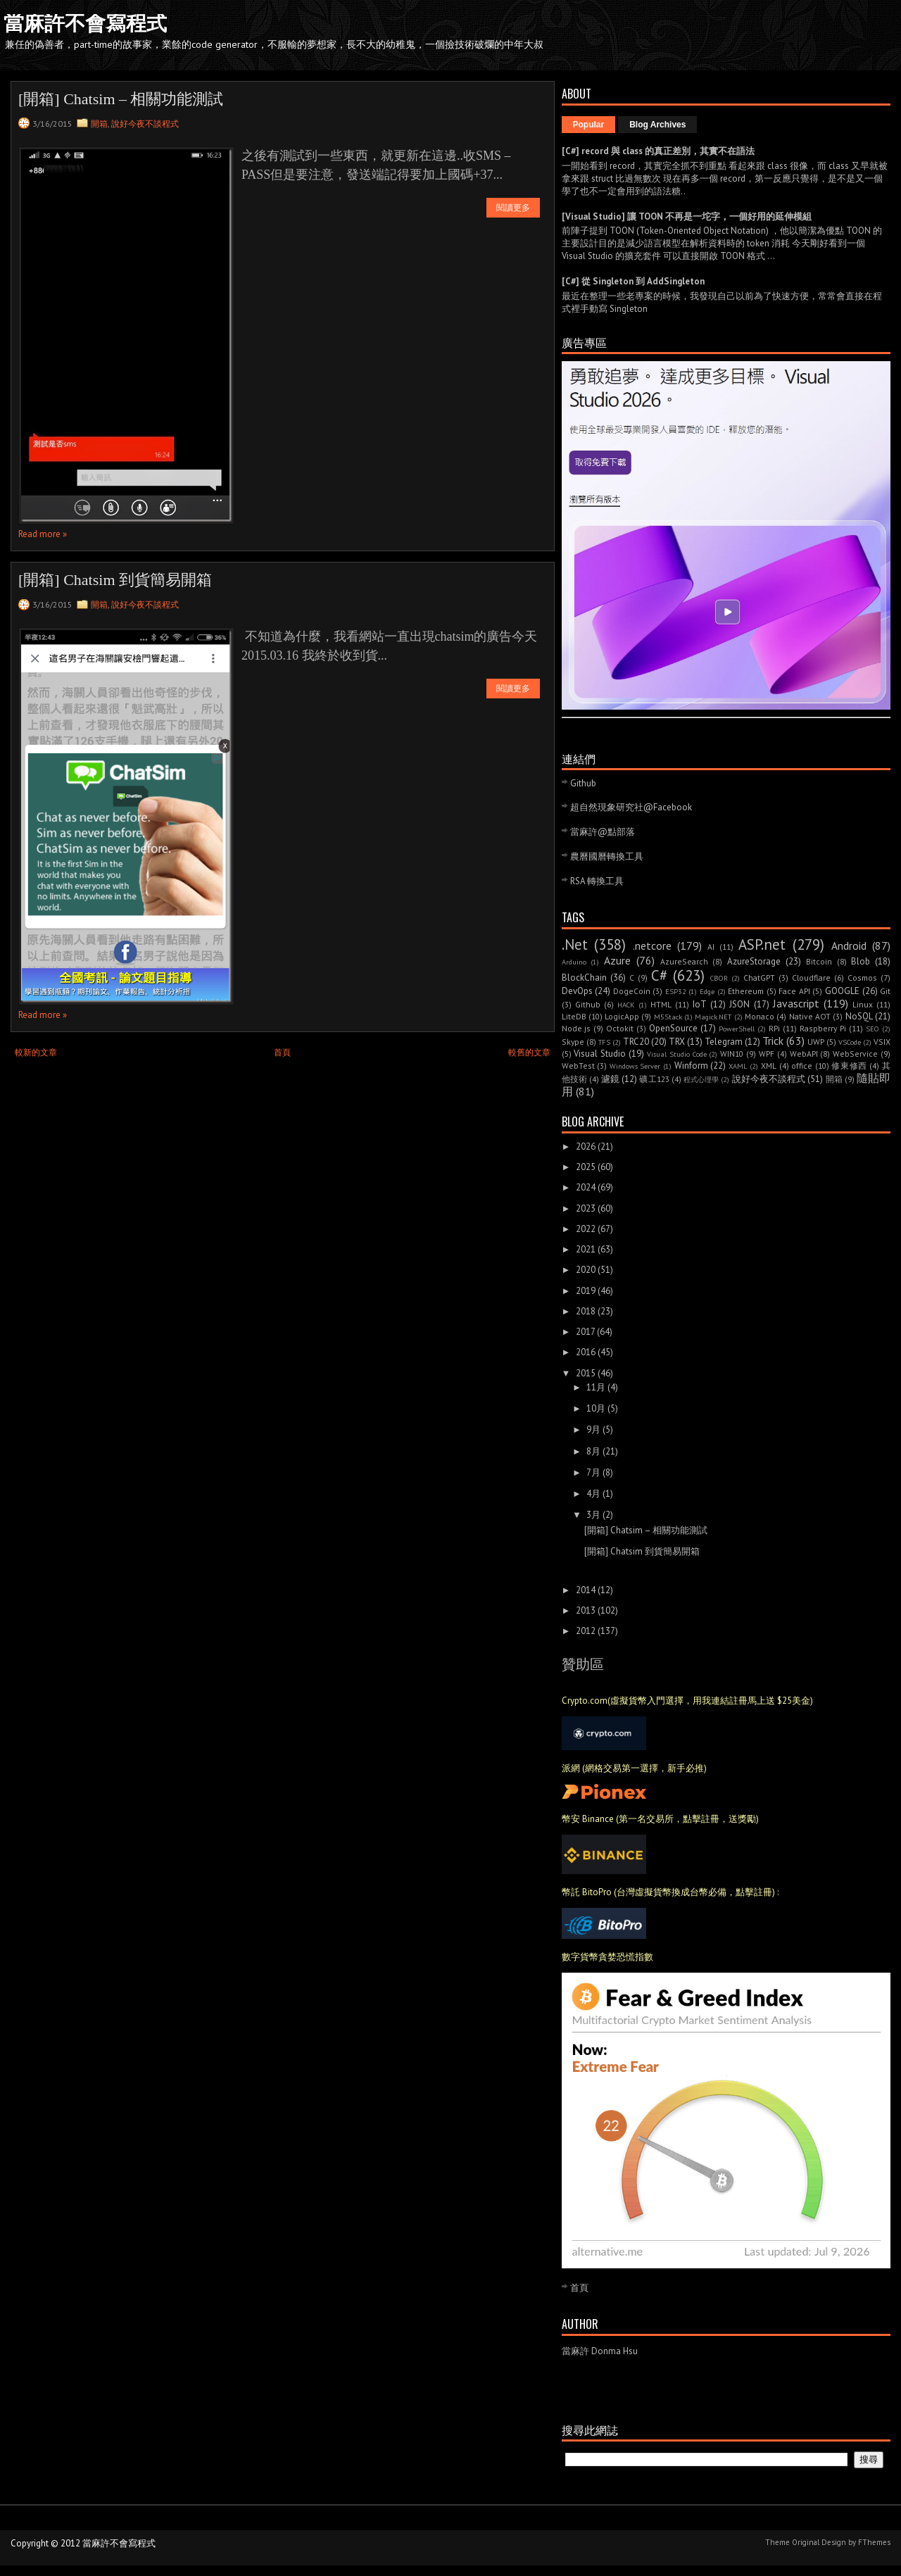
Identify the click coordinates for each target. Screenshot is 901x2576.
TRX (677, 1042)
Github (583, 783)
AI (710, 946)
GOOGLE (842, 991)
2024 (586, 1187)
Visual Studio (600, 1054)
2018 (586, 1311)
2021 (586, 1249)
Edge (707, 991)
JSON (739, 1004)
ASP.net (762, 944)
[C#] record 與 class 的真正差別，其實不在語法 (658, 151)
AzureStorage (754, 961)
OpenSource (673, 1028)
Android (849, 945)
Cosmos (862, 977)
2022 (586, 1229)
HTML (661, 1004)
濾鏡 (610, 1079)
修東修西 (849, 1065)
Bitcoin (819, 961)
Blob (860, 961)
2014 (586, 1590)
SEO (872, 1028)
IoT (700, 1004)
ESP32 (675, 991)
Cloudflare (811, 977)
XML (768, 1065)
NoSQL (859, 1016)
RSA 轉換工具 (597, 881)
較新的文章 (36, 1052)
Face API (794, 991)
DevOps (577, 991)
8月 (593, 1451)
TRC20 (636, 1042)
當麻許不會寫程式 (85, 23)
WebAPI (804, 1053)
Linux (862, 1004)
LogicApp (622, 1016)
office (801, 1065)
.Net (575, 944)
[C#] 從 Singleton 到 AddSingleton (633, 281)
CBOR (719, 978)
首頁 (282, 1052)
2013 (586, 1610)
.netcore (652, 945)
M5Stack (668, 1017)
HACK (626, 1005)
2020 (586, 1270)
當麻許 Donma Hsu (600, 2351)
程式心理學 (701, 1079)
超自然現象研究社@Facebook (631, 807)
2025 (586, 1167)
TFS (604, 1042)
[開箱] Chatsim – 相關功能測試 (121, 99)
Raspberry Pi (823, 1028)
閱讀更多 (513, 208)
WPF (766, 1053)
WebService (855, 1053)
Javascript (796, 1003)
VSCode (849, 1042)
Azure (617, 960)
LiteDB (574, 1016)
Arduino (574, 962)
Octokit (620, 1028)
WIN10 (731, 1053)
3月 (593, 1515)
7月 (593, 1472)
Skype (573, 1041)
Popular (589, 125)
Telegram (724, 1042)
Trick (772, 1040)
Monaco (759, 1016)
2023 (586, 1208)
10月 (595, 1408)
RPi (774, 1028)
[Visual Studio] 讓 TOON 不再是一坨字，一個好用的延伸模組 (687, 216)
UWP (815, 1041)
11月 (595, 1387)
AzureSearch (684, 961)
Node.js (576, 1028)
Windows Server (635, 1066)
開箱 (99, 123)
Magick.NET (713, 1017)
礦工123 (654, 1079)
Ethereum (746, 991)
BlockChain (584, 978)
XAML (738, 1066)
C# (659, 975)
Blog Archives (657, 125)
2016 (586, 1352)
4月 (593, 1494)
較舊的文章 (529, 1052)
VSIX (882, 1041)
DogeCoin (631, 991)
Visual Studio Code (677, 1054)
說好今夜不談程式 (145, 123)
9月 (593, 1429)
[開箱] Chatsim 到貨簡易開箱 (115, 580)
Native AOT (810, 1016)
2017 (585, 1332)
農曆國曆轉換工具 (606, 856)
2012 (586, 1631)
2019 (586, 1291)
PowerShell (737, 1028)
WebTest (578, 1065)
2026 (586, 1146)
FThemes (874, 2542)
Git (885, 991)
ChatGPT (759, 977)
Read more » (42, 534)
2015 (586, 1373)
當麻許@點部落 (602, 832)
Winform (691, 1066)
